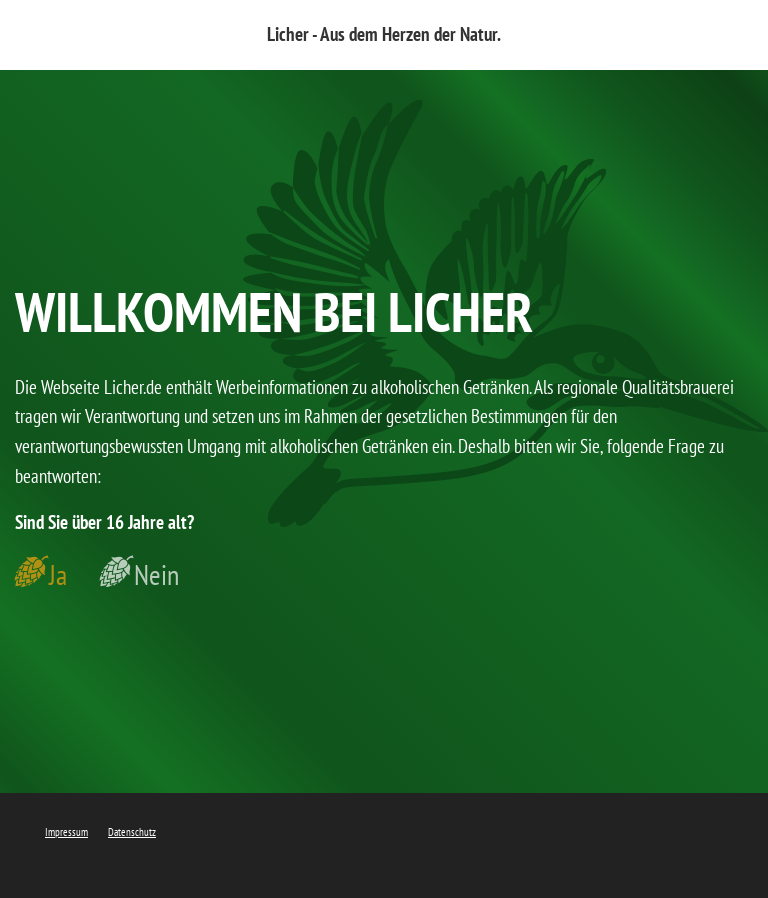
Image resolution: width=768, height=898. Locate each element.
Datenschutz (132, 832)
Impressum (66, 832)
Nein (156, 575)
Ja (58, 575)
